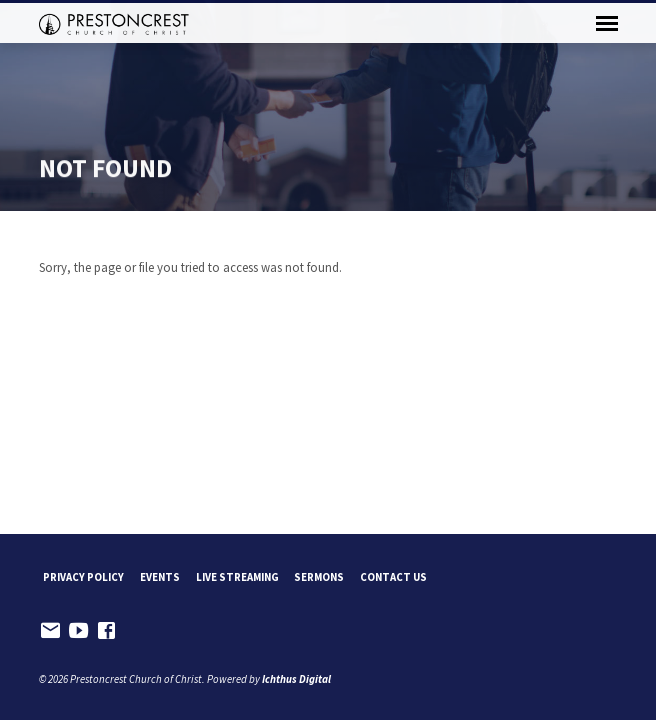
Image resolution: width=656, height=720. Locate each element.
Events (160, 577)
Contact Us (393, 577)
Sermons (319, 577)
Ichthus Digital (296, 679)
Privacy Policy (83, 577)
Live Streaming (237, 577)
